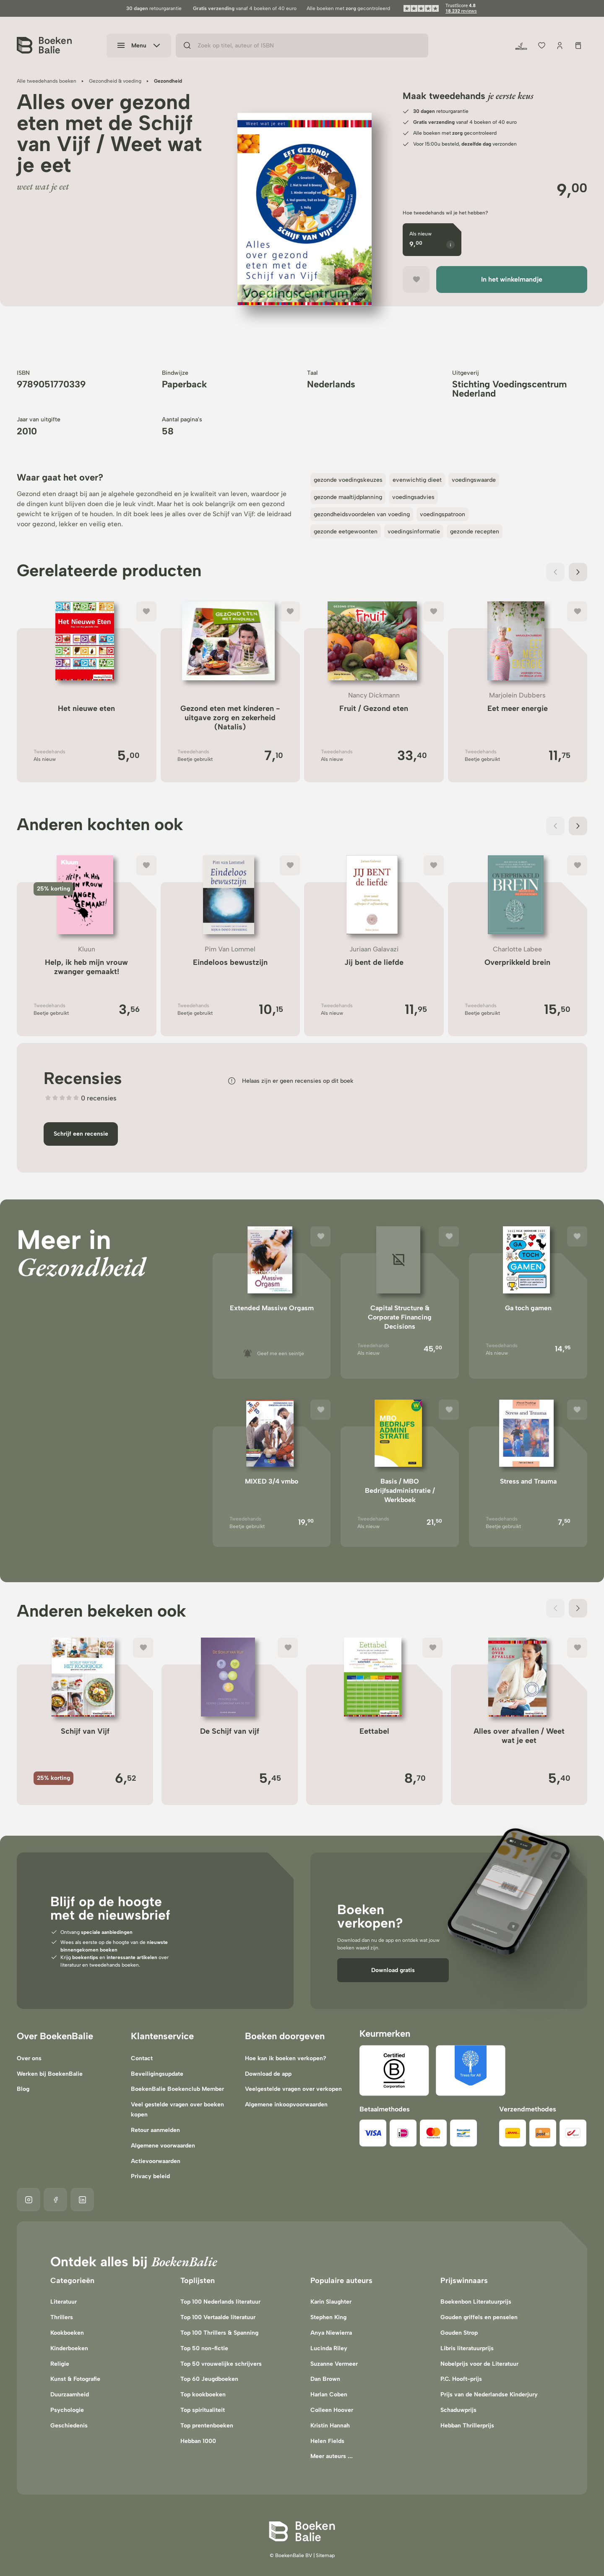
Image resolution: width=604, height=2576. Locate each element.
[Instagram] (28, 2199)
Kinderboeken (69, 2348)
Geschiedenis (69, 2425)
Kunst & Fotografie (75, 2379)
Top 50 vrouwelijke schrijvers (221, 2363)
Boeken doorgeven (285, 2036)
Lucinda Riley (328, 2348)
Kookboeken (67, 2332)
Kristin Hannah (330, 2425)
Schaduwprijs (458, 2410)
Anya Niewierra (331, 2332)
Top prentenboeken (206, 2425)
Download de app (268, 2073)
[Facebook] (55, 2199)
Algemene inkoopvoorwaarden (286, 2104)
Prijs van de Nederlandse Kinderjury (489, 2394)
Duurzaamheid (69, 2394)
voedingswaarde (474, 479)
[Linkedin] (82, 2199)
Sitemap (325, 2555)
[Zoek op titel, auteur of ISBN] (302, 45)
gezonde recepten (474, 531)
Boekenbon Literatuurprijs (475, 2301)
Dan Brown (325, 2379)
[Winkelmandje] (578, 45)
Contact (142, 2058)
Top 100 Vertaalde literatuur (217, 2317)
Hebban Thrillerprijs (467, 2425)
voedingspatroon (442, 514)
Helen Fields (327, 2441)
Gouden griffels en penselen (479, 2317)
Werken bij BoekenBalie (50, 2073)
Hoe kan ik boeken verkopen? (285, 2058)
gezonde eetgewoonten (346, 531)
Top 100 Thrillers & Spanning (219, 2332)
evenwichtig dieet (417, 479)
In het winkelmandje (511, 279)
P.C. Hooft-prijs (461, 2379)
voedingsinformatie (414, 531)
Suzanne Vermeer (334, 2363)
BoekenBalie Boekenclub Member (177, 2089)
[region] (304, 218)
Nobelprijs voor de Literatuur (479, 2363)
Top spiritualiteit (202, 2410)
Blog (23, 2089)
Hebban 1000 (198, 2441)
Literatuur (63, 2301)
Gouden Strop (459, 2332)
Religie (59, 2363)
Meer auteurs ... (331, 2456)
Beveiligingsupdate (157, 2073)
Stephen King (328, 2317)
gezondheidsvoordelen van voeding (362, 514)
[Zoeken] (187, 45)
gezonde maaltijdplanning (348, 497)
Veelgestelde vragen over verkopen (293, 2089)
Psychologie (67, 2410)
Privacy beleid (150, 2176)
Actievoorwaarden (155, 2161)
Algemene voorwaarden (163, 2145)
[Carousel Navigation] (566, 572)
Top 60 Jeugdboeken (209, 2379)
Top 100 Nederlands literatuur (220, 2301)
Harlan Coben (328, 2394)
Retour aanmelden (155, 2130)
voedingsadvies (413, 497)
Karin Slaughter (330, 2301)
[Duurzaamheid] (520, 45)
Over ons (29, 2058)
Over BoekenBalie (55, 2036)
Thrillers (61, 2317)
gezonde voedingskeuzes (348, 479)
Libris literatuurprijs (467, 2348)
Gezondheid (81, 1266)
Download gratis (393, 1970)
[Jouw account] (560, 45)
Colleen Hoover (331, 2410)
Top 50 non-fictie (204, 2348)
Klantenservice (162, 2036)
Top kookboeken (203, 2394)
